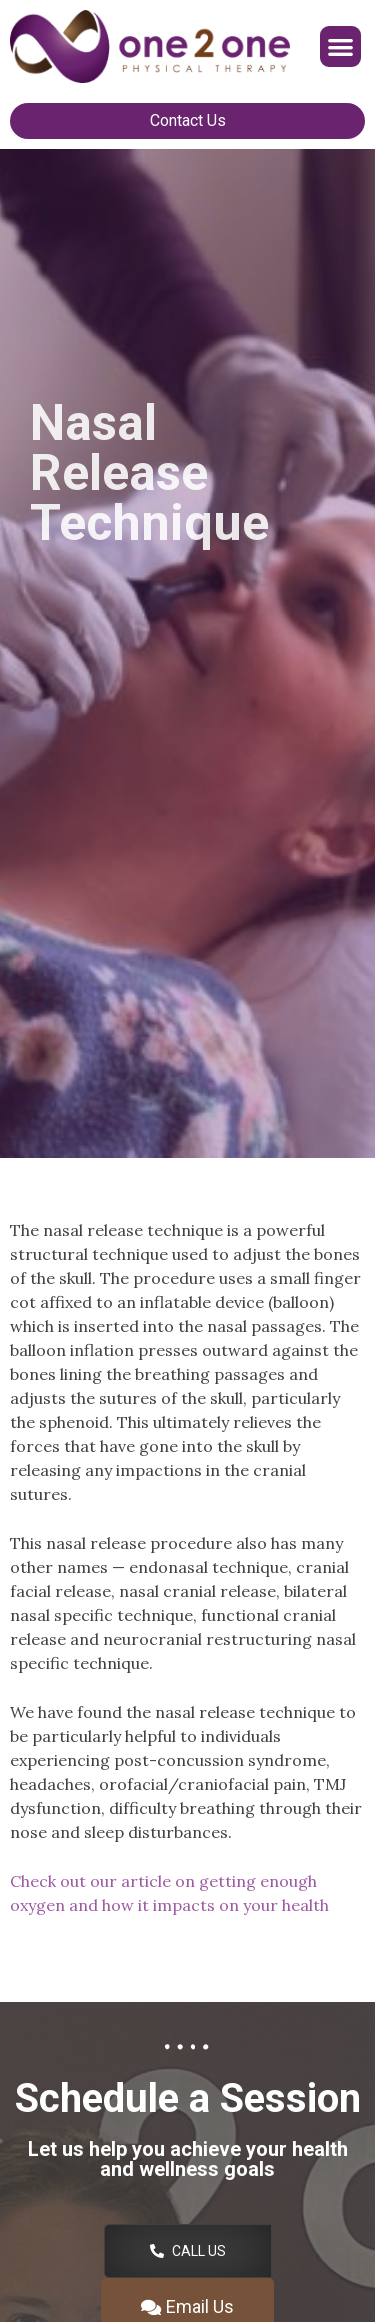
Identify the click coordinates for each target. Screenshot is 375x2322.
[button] (340, 46)
